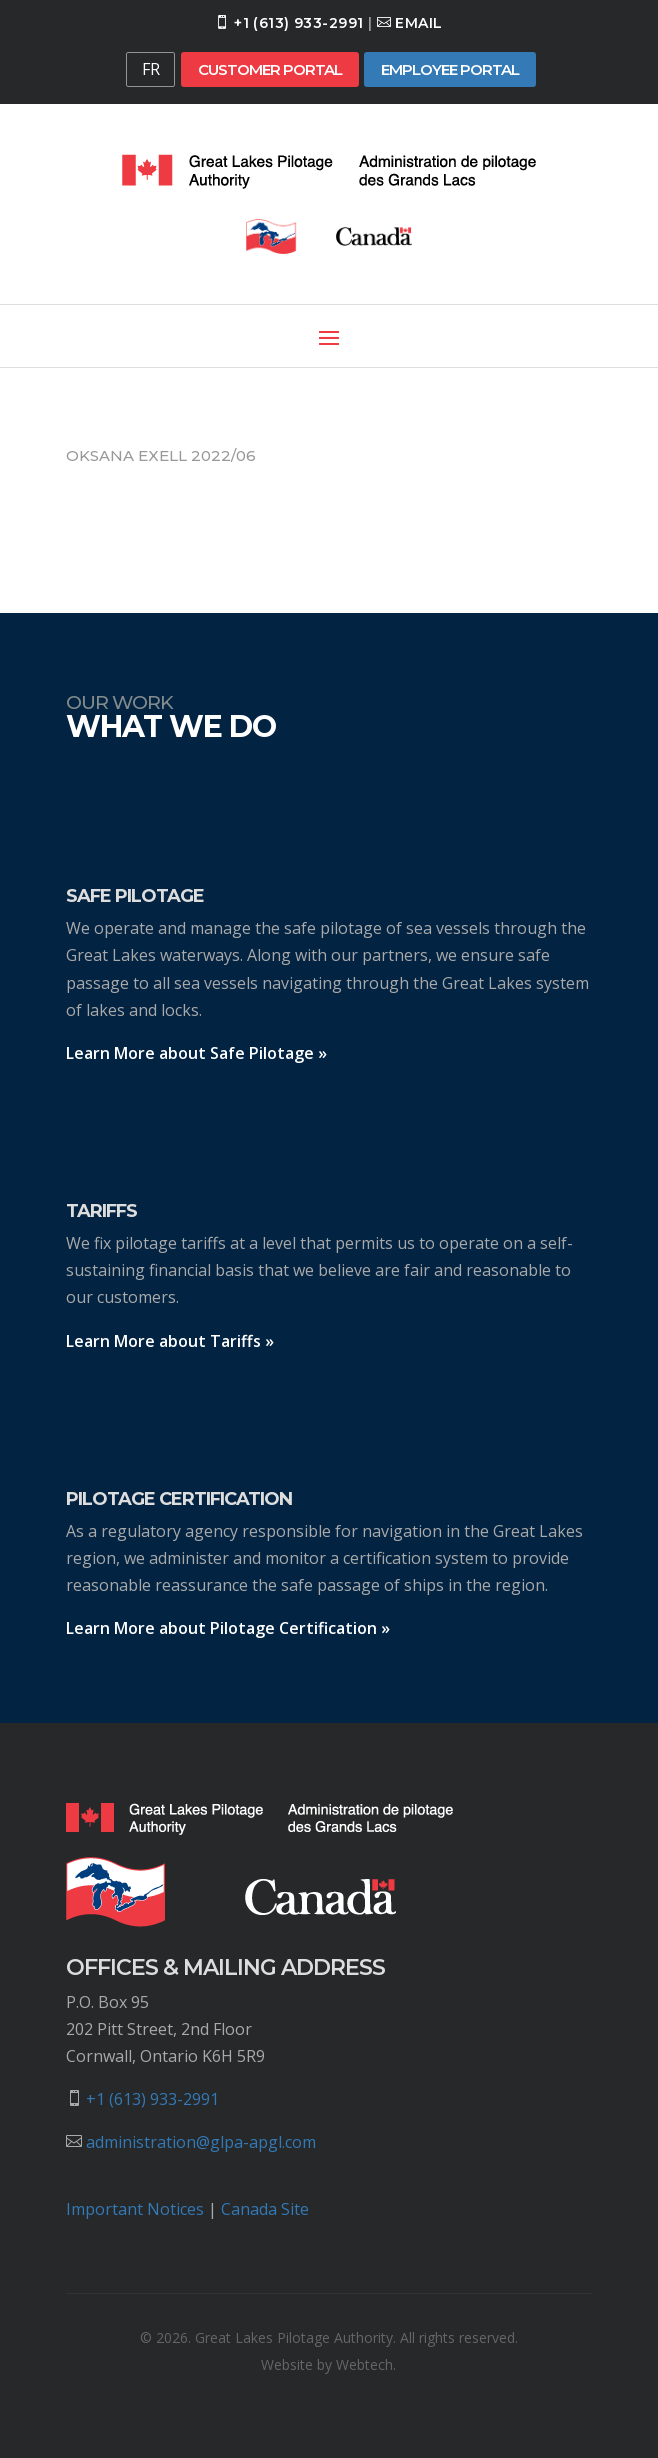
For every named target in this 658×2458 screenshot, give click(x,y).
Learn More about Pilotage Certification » (228, 1628)
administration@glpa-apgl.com (201, 2142)
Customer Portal (270, 69)
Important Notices (135, 2209)
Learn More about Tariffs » (170, 1341)
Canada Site (265, 2209)
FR (151, 69)
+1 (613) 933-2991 (298, 23)
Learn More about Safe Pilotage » (196, 1053)
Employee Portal (450, 69)
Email (418, 23)
